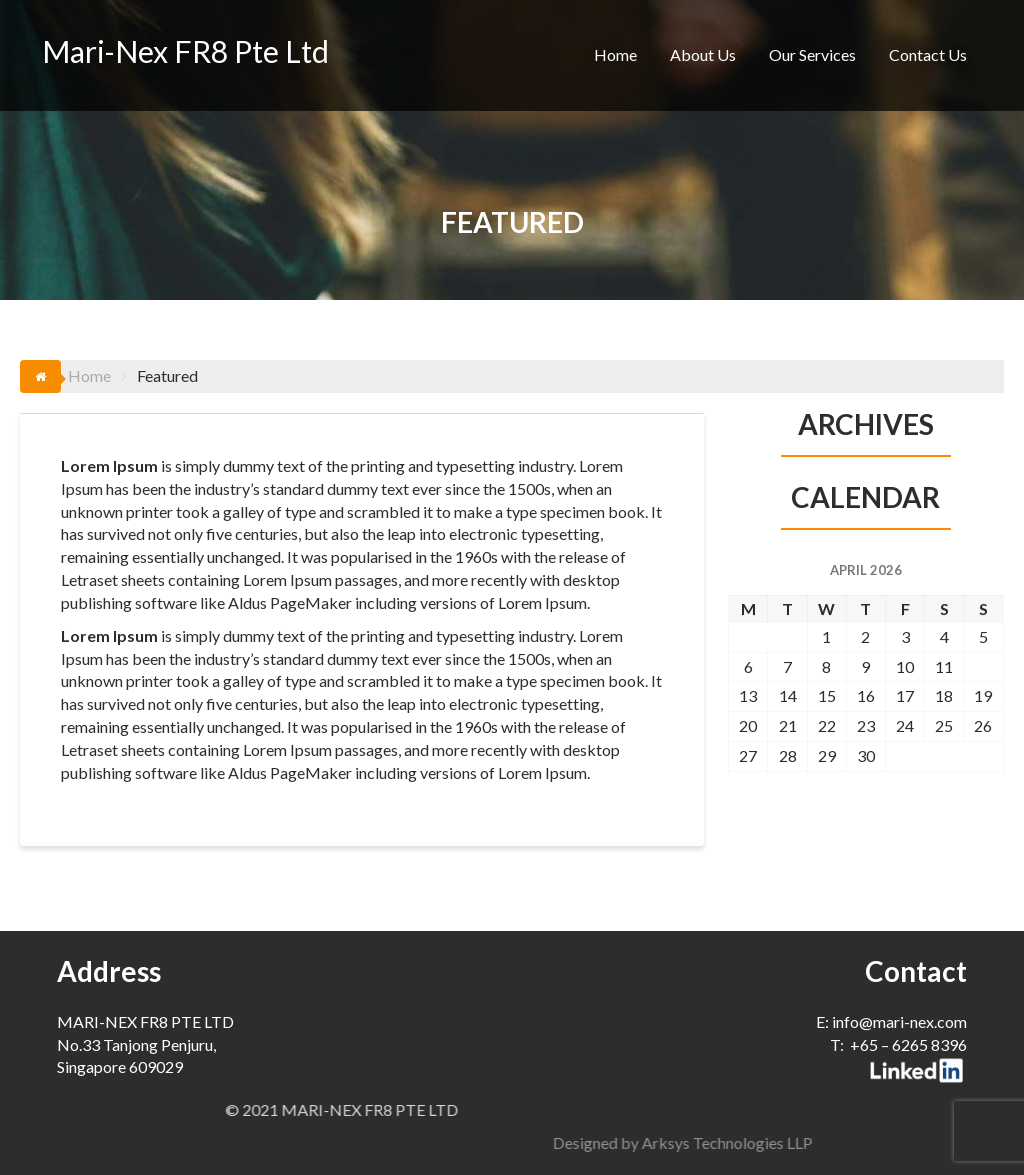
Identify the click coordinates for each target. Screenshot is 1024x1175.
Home (615, 54)
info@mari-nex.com (899, 1021)
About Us (703, 54)
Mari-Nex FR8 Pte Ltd (185, 51)
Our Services (812, 54)
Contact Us (928, 54)
